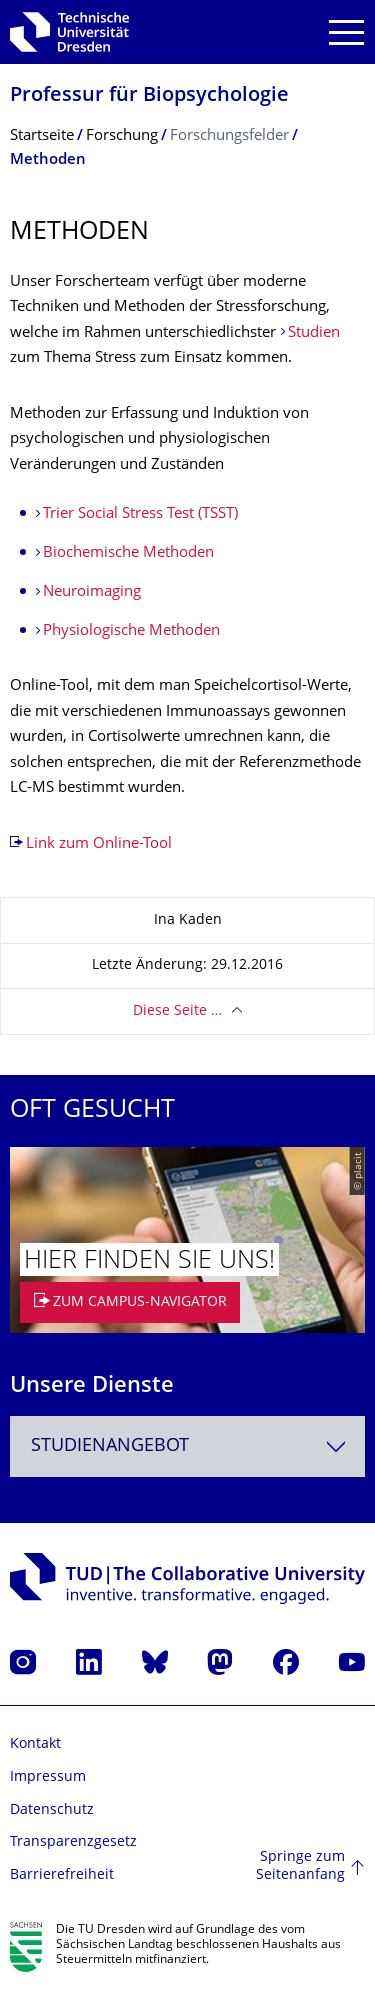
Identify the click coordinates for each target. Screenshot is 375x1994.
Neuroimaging (92, 592)
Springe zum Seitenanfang (300, 1866)
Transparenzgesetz (73, 1842)
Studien (314, 333)
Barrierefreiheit (62, 1875)
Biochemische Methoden (128, 553)
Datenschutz (52, 1810)
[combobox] (187, 1446)
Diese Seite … (177, 1011)
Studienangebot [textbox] (110, 1446)
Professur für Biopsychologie (149, 96)
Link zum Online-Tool (99, 844)
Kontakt (35, 1744)
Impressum (48, 1777)
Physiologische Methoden (131, 631)
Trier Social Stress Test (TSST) (140, 514)
